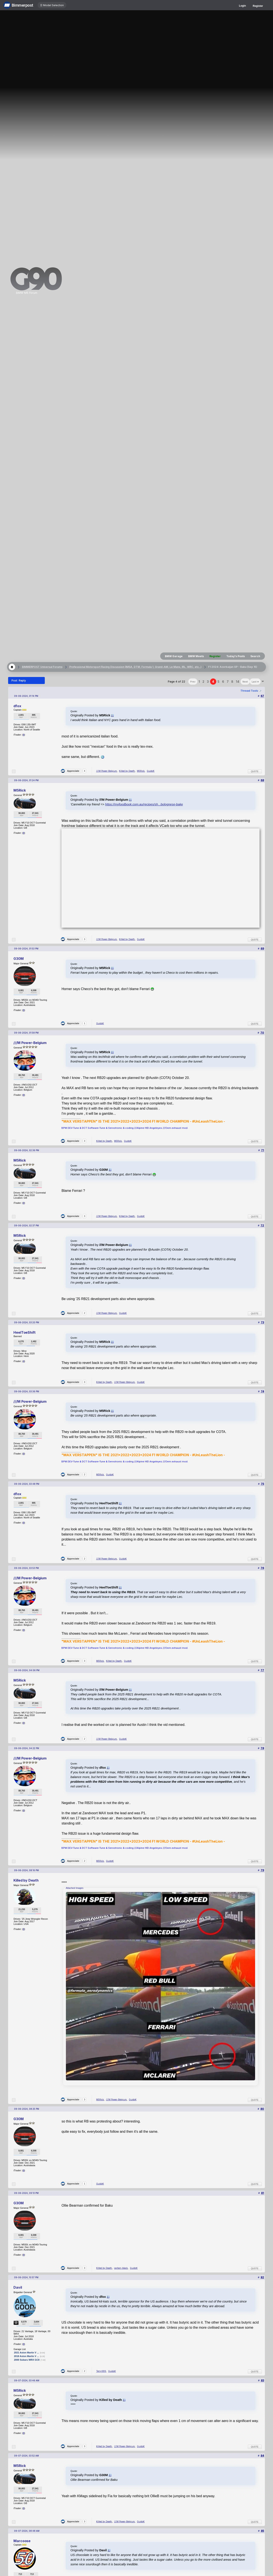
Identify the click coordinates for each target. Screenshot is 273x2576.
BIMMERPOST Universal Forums (42, 666)
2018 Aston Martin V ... (26, 2356)
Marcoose (21, 2541)
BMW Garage (174, 656)
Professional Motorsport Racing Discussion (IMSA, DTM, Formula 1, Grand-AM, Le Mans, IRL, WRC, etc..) (135, 666)
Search (255, 656)
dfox (17, 706)
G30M (18, 958)
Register (258, 5)
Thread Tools (249, 690)
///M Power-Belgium (106, 771)
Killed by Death (127, 771)
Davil (17, 2287)
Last (255, 681)
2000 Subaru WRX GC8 (26, 2360)
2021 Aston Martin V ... (26, 2352)
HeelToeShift (24, 1332)
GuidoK (150, 771)
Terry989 (101, 2371)
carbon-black (121, 2268)
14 (237, 681)
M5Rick (141, 771)
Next (245, 681)
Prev (192, 681)
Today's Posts (235, 656)
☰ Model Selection (52, 5)
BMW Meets (196, 656)
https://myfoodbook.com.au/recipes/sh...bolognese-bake (144, 804)
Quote (254, 771)
